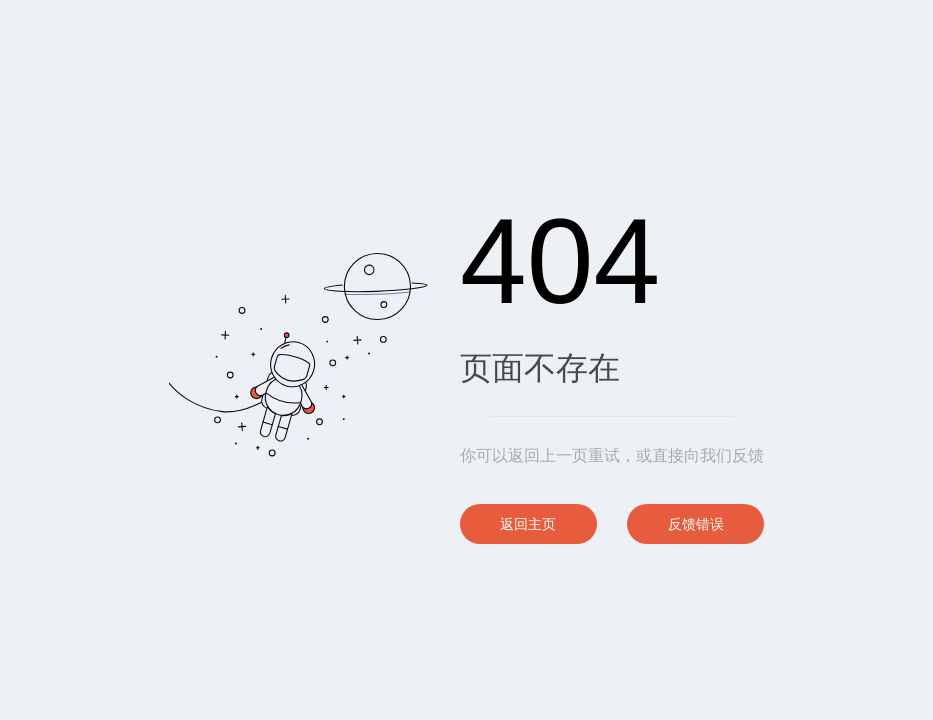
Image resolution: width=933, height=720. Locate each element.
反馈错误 (696, 524)
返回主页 (528, 524)
